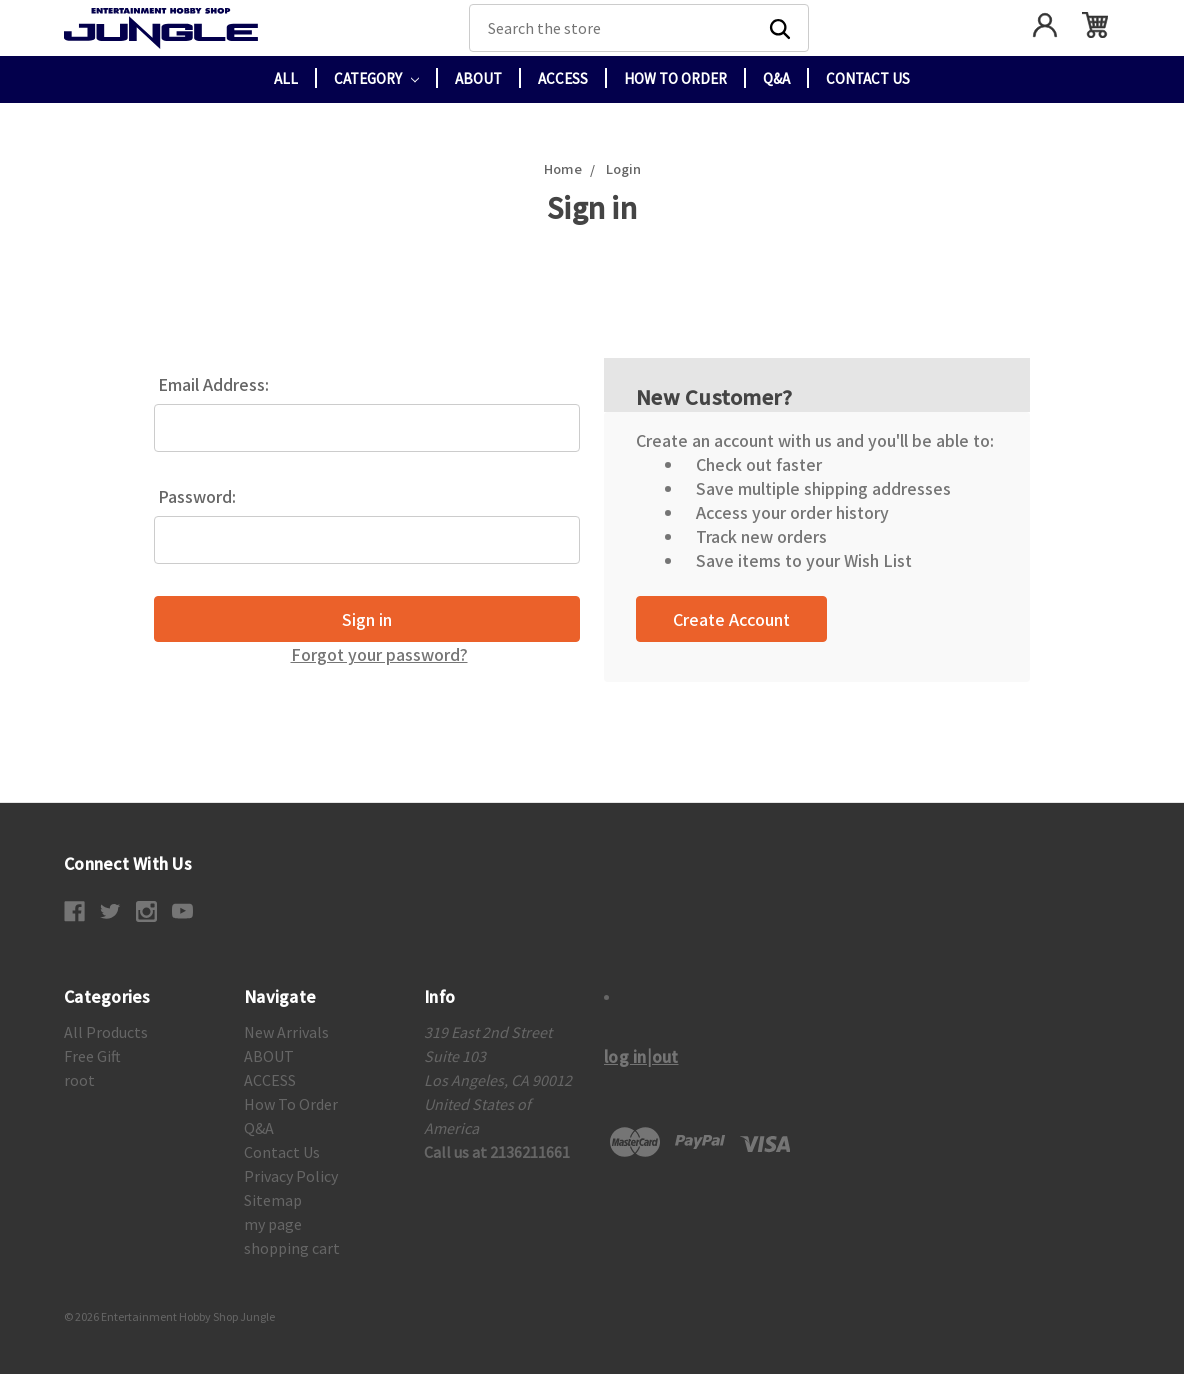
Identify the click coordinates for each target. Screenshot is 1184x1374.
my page (273, 1224)
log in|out (641, 1056)
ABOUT (478, 78)
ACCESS (563, 78)
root (79, 1080)
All (286, 78)
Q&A (776, 78)
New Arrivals (286, 1032)
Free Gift (92, 1056)
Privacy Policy (291, 1176)
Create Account (731, 619)
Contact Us (868, 78)
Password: (197, 496)
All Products (106, 1032)
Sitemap (273, 1200)
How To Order (675, 78)
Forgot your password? (379, 654)
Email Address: (213, 384)
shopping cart (292, 1248)
